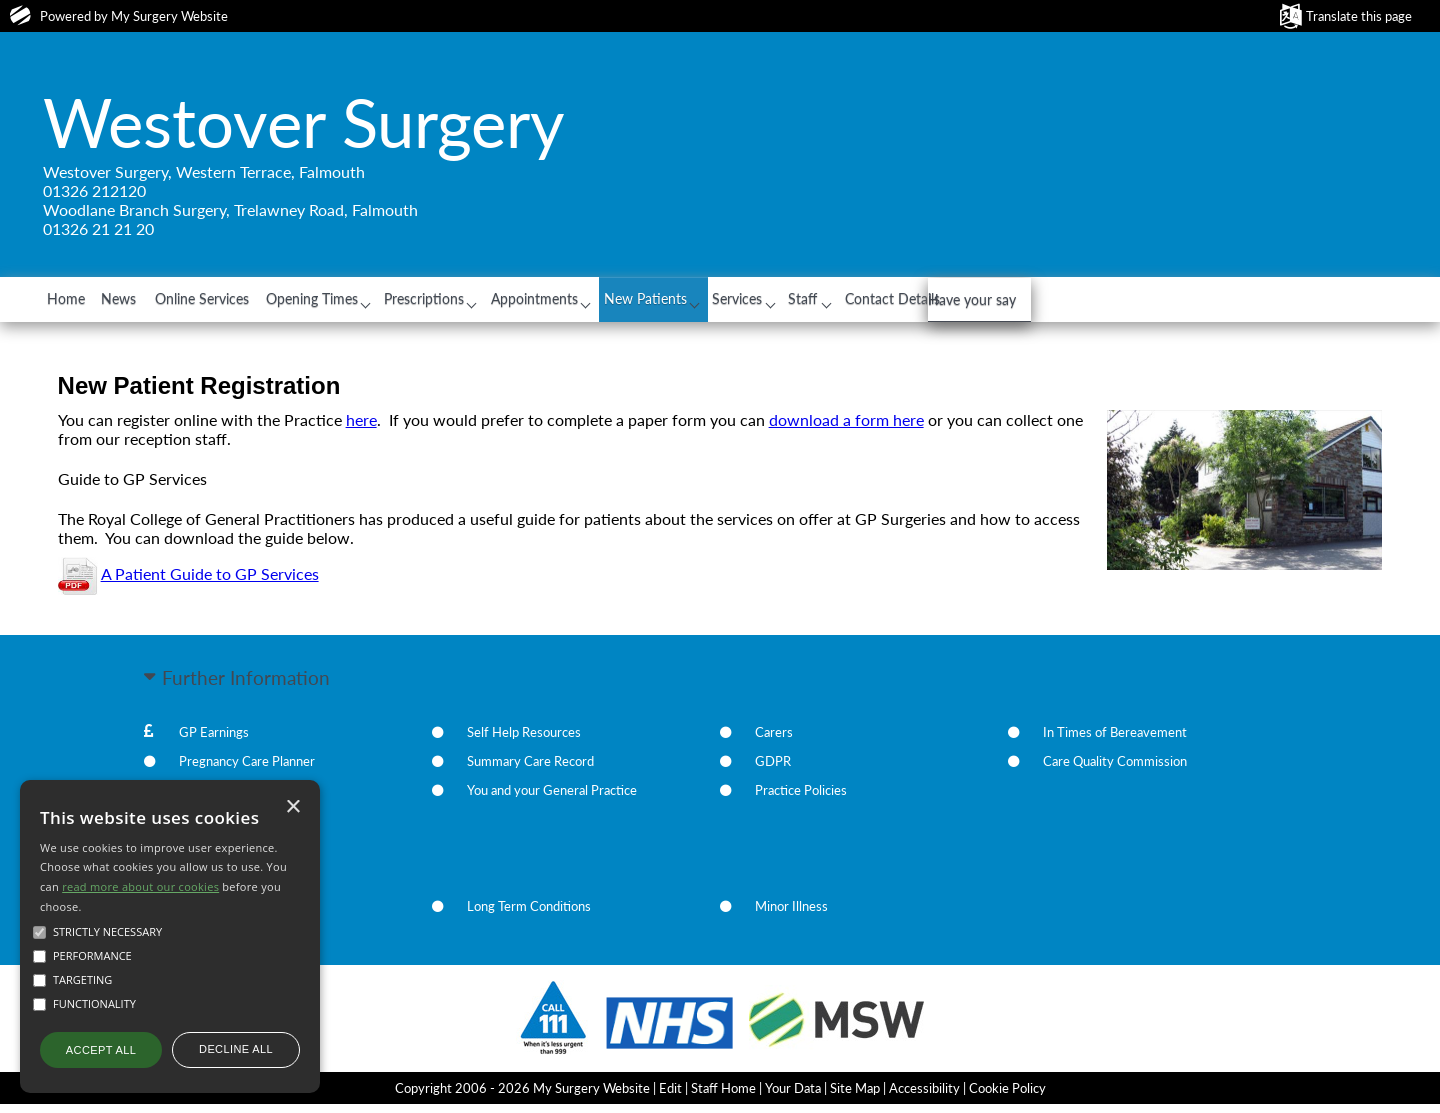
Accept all (101, 1050)
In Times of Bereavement (1115, 742)
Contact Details (1088, 303)
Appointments (655, 303)
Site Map (855, 1097)
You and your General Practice (552, 800)
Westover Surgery (304, 122)
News (158, 303)
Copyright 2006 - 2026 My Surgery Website (522, 1097)
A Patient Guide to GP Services (210, 583)
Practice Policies (801, 800)
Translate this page (1359, 16)
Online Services (263, 303)
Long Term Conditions (529, 916)
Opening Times (396, 303)
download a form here (846, 428)
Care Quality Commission (1115, 771)
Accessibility (924, 1097)
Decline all (236, 1049)
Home (82, 303)
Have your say (1221, 346)
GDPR (773, 771)
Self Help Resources (524, 742)
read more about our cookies (140, 886)
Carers (774, 742)
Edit (670, 1097)
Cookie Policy (1007, 1097)
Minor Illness (791, 916)
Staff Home (723, 1097)
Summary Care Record (530, 771)
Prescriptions (527, 303)
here (361, 428)
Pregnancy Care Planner (247, 771)
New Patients (785, 303)
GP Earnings (214, 742)
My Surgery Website (169, 16)
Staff (981, 303)
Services (897, 303)
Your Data (793, 1097)
